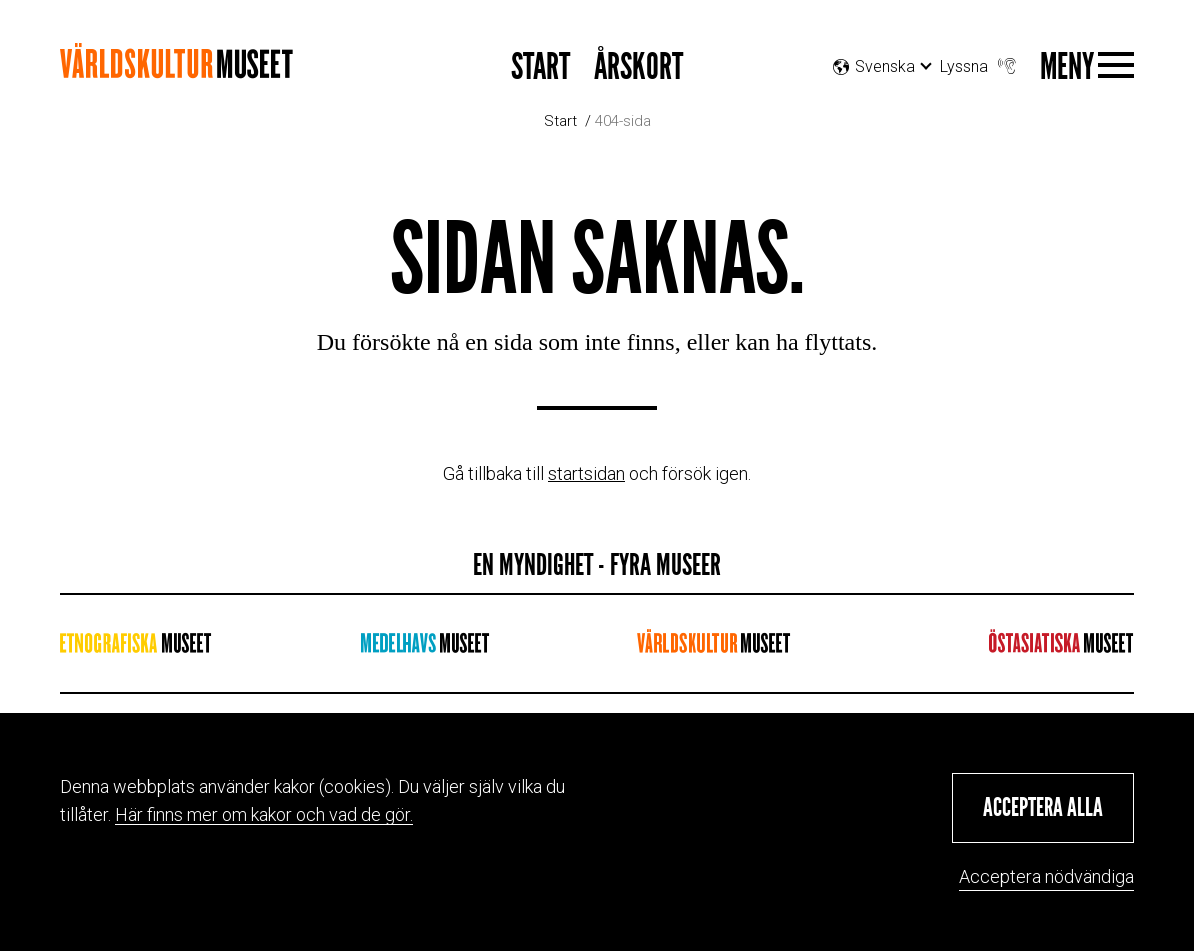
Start (560, 121)
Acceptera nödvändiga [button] (1046, 876)
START (540, 67)
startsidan (586, 473)
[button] (1043, 808)
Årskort (638, 67)
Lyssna (980, 61)
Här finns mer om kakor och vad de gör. (264, 814)
